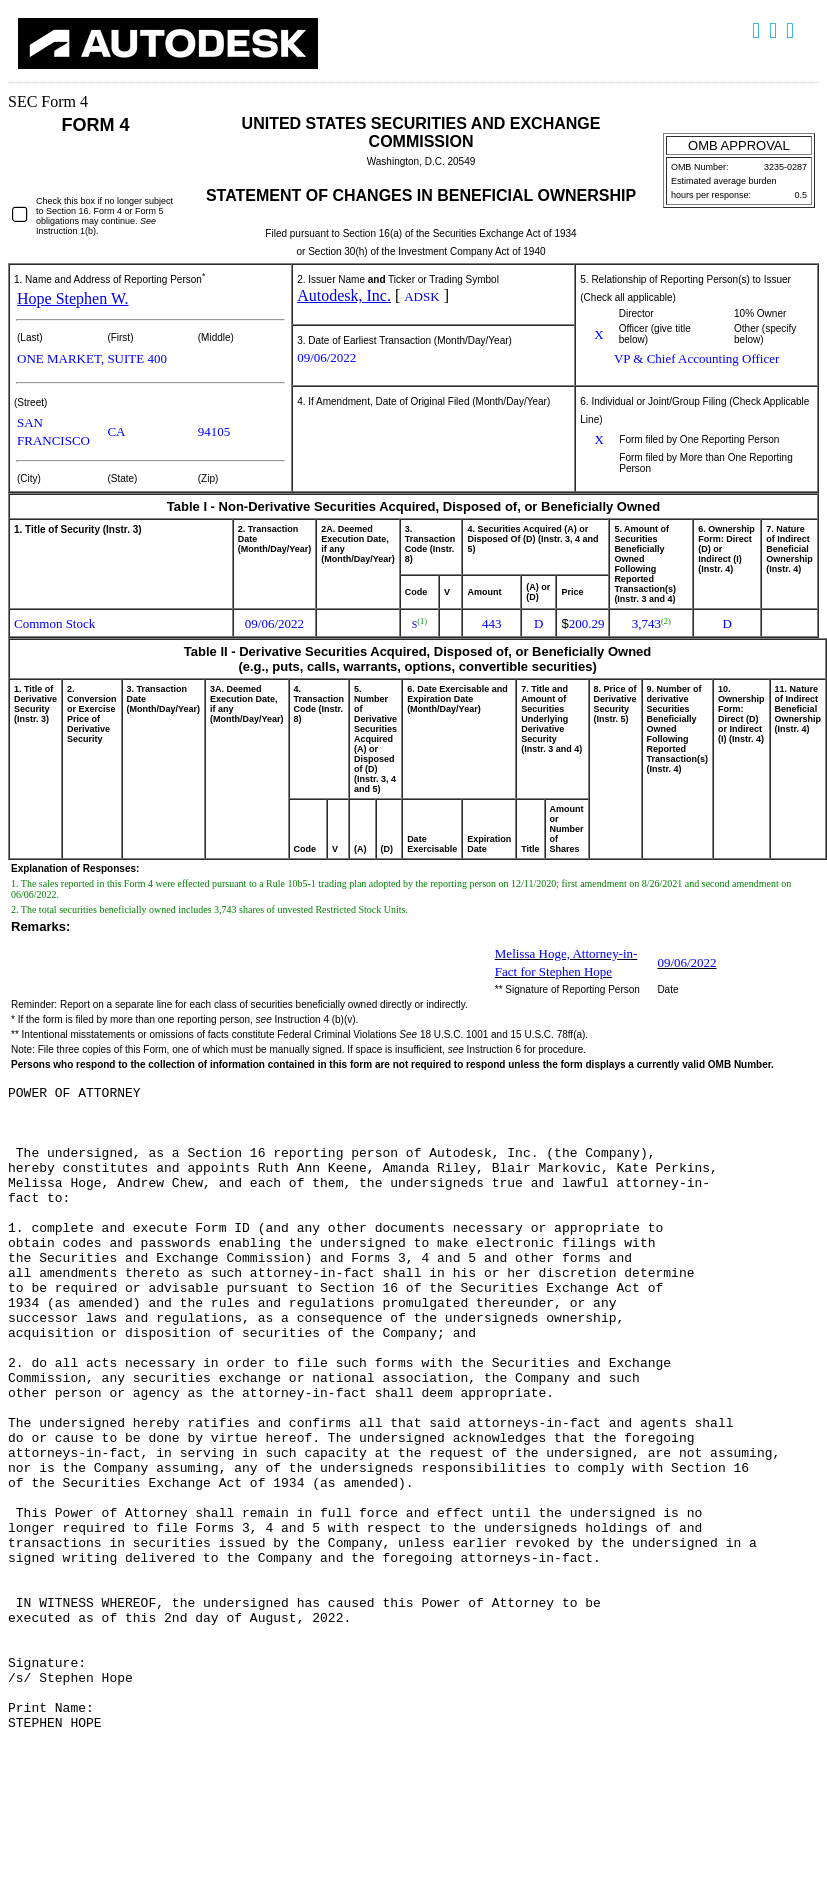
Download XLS (792, 31)
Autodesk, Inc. (344, 295)
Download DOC (758, 31)
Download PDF (775, 31)
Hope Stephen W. (73, 298)
